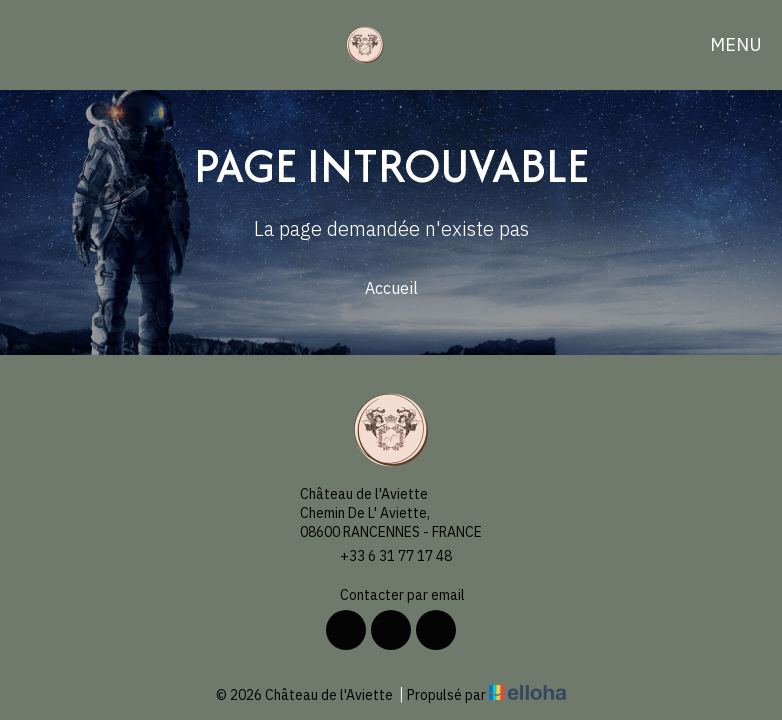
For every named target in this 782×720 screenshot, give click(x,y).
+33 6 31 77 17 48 (384, 556)
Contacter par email (391, 595)
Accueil (391, 288)
